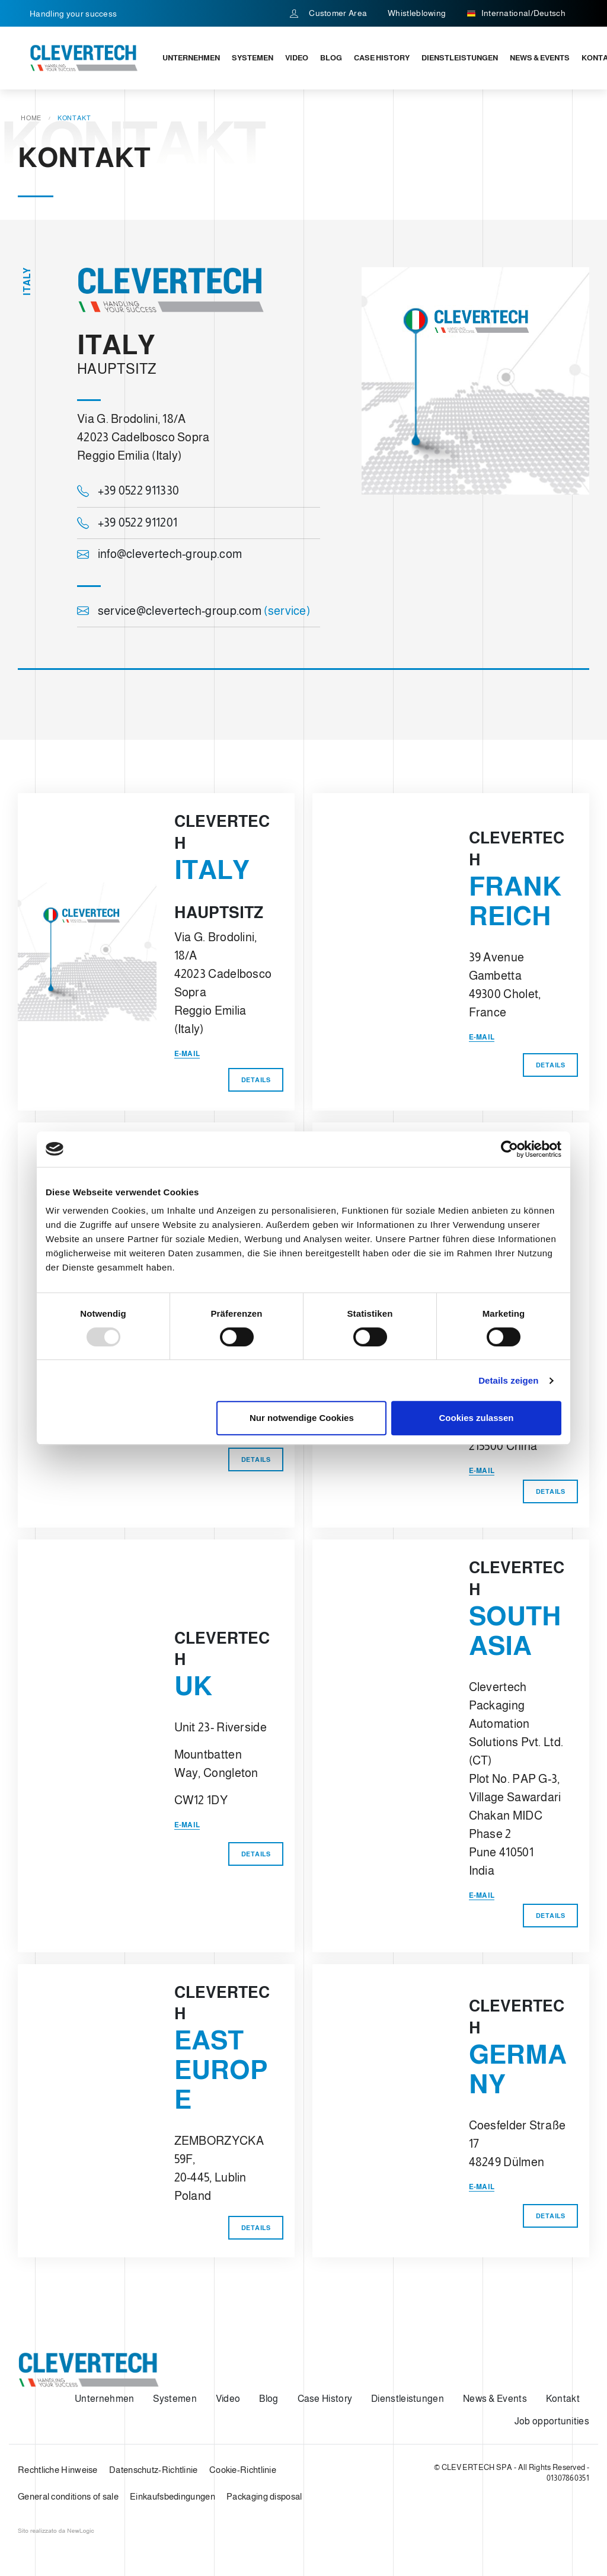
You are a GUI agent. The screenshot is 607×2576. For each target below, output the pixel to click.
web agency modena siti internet (56, 2531)
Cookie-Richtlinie (242, 2470)
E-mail (187, 1054)
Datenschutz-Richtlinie (153, 2470)
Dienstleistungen (459, 57)
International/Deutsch (516, 13)
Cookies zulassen (476, 1418)
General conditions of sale (68, 2496)
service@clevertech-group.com (193, 611)
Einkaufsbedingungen (172, 2496)
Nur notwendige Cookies (302, 1418)
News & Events (540, 57)
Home (31, 117)
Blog (331, 57)
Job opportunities (552, 2421)
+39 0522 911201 (127, 522)
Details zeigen (508, 1380)
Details (256, 1079)
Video (296, 57)
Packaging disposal (264, 2496)
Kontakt (563, 2399)
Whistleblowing (417, 13)
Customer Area (329, 13)
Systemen (252, 57)
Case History (382, 57)
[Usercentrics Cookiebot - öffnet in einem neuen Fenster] (509, 1149)
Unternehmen (191, 57)
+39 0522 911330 (128, 491)
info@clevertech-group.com (159, 554)
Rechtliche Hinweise (58, 2470)
